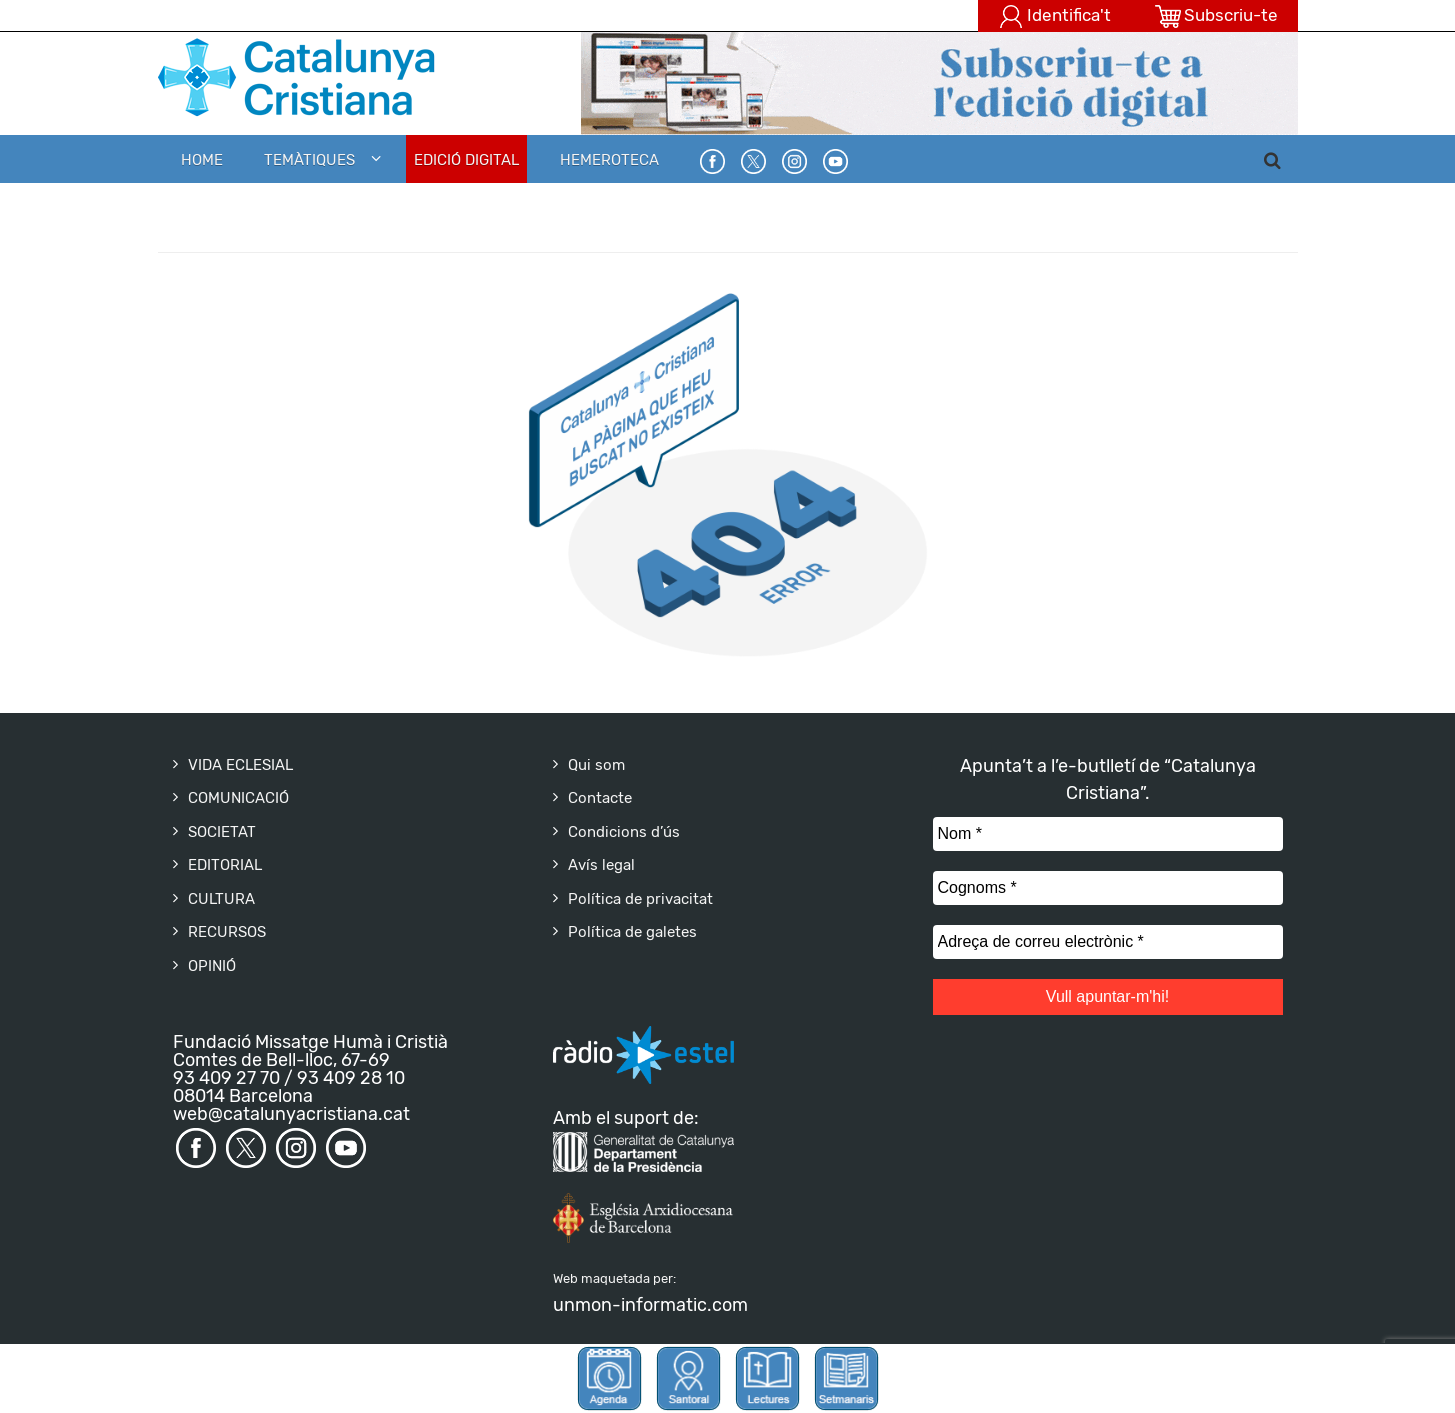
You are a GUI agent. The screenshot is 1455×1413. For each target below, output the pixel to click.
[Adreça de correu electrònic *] (1108, 942)
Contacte (600, 798)
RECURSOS (227, 932)
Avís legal (601, 865)
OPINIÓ (212, 966)
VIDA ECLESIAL (240, 765)
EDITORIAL (225, 865)
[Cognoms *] (1108, 888)
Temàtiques (309, 160)
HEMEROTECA (609, 160)
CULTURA (221, 899)
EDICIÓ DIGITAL (466, 160)
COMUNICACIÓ (238, 798)
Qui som (596, 765)
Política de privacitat (640, 899)
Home (202, 160)
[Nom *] (1108, 834)
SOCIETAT (222, 832)
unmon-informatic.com (650, 1305)
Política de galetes (632, 932)
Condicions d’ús (624, 832)
